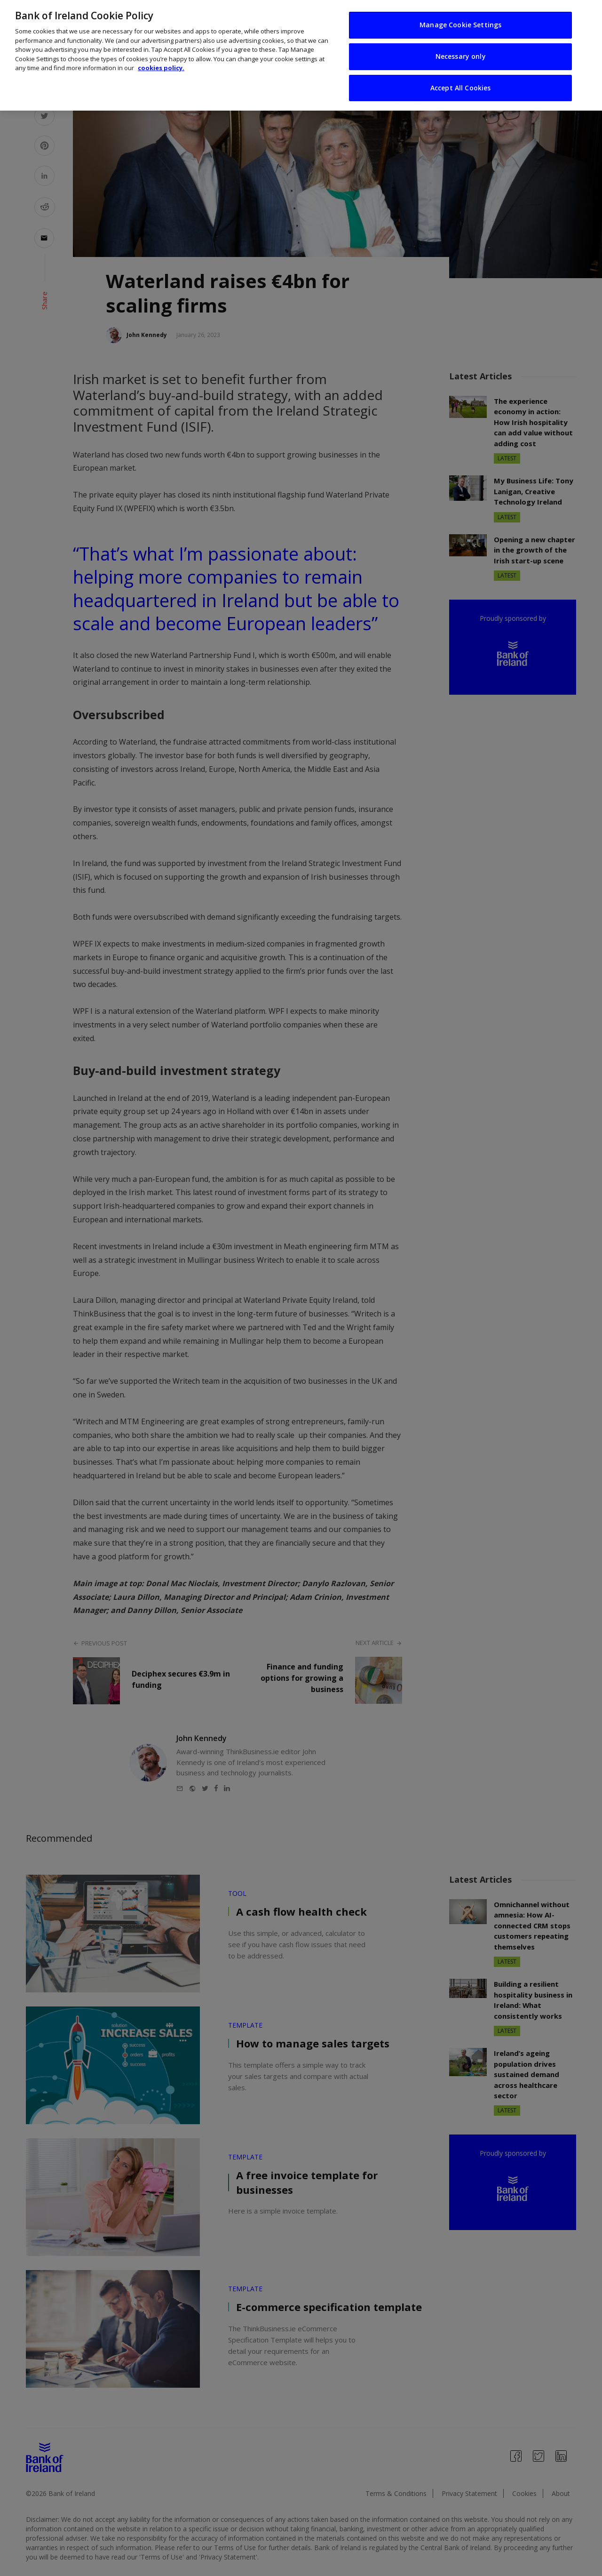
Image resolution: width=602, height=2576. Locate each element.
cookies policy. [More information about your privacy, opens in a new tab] (161, 68)
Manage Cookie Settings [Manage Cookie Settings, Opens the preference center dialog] (460, 24)
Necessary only (461, 56)
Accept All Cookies (460, 87)
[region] (301, 55)
